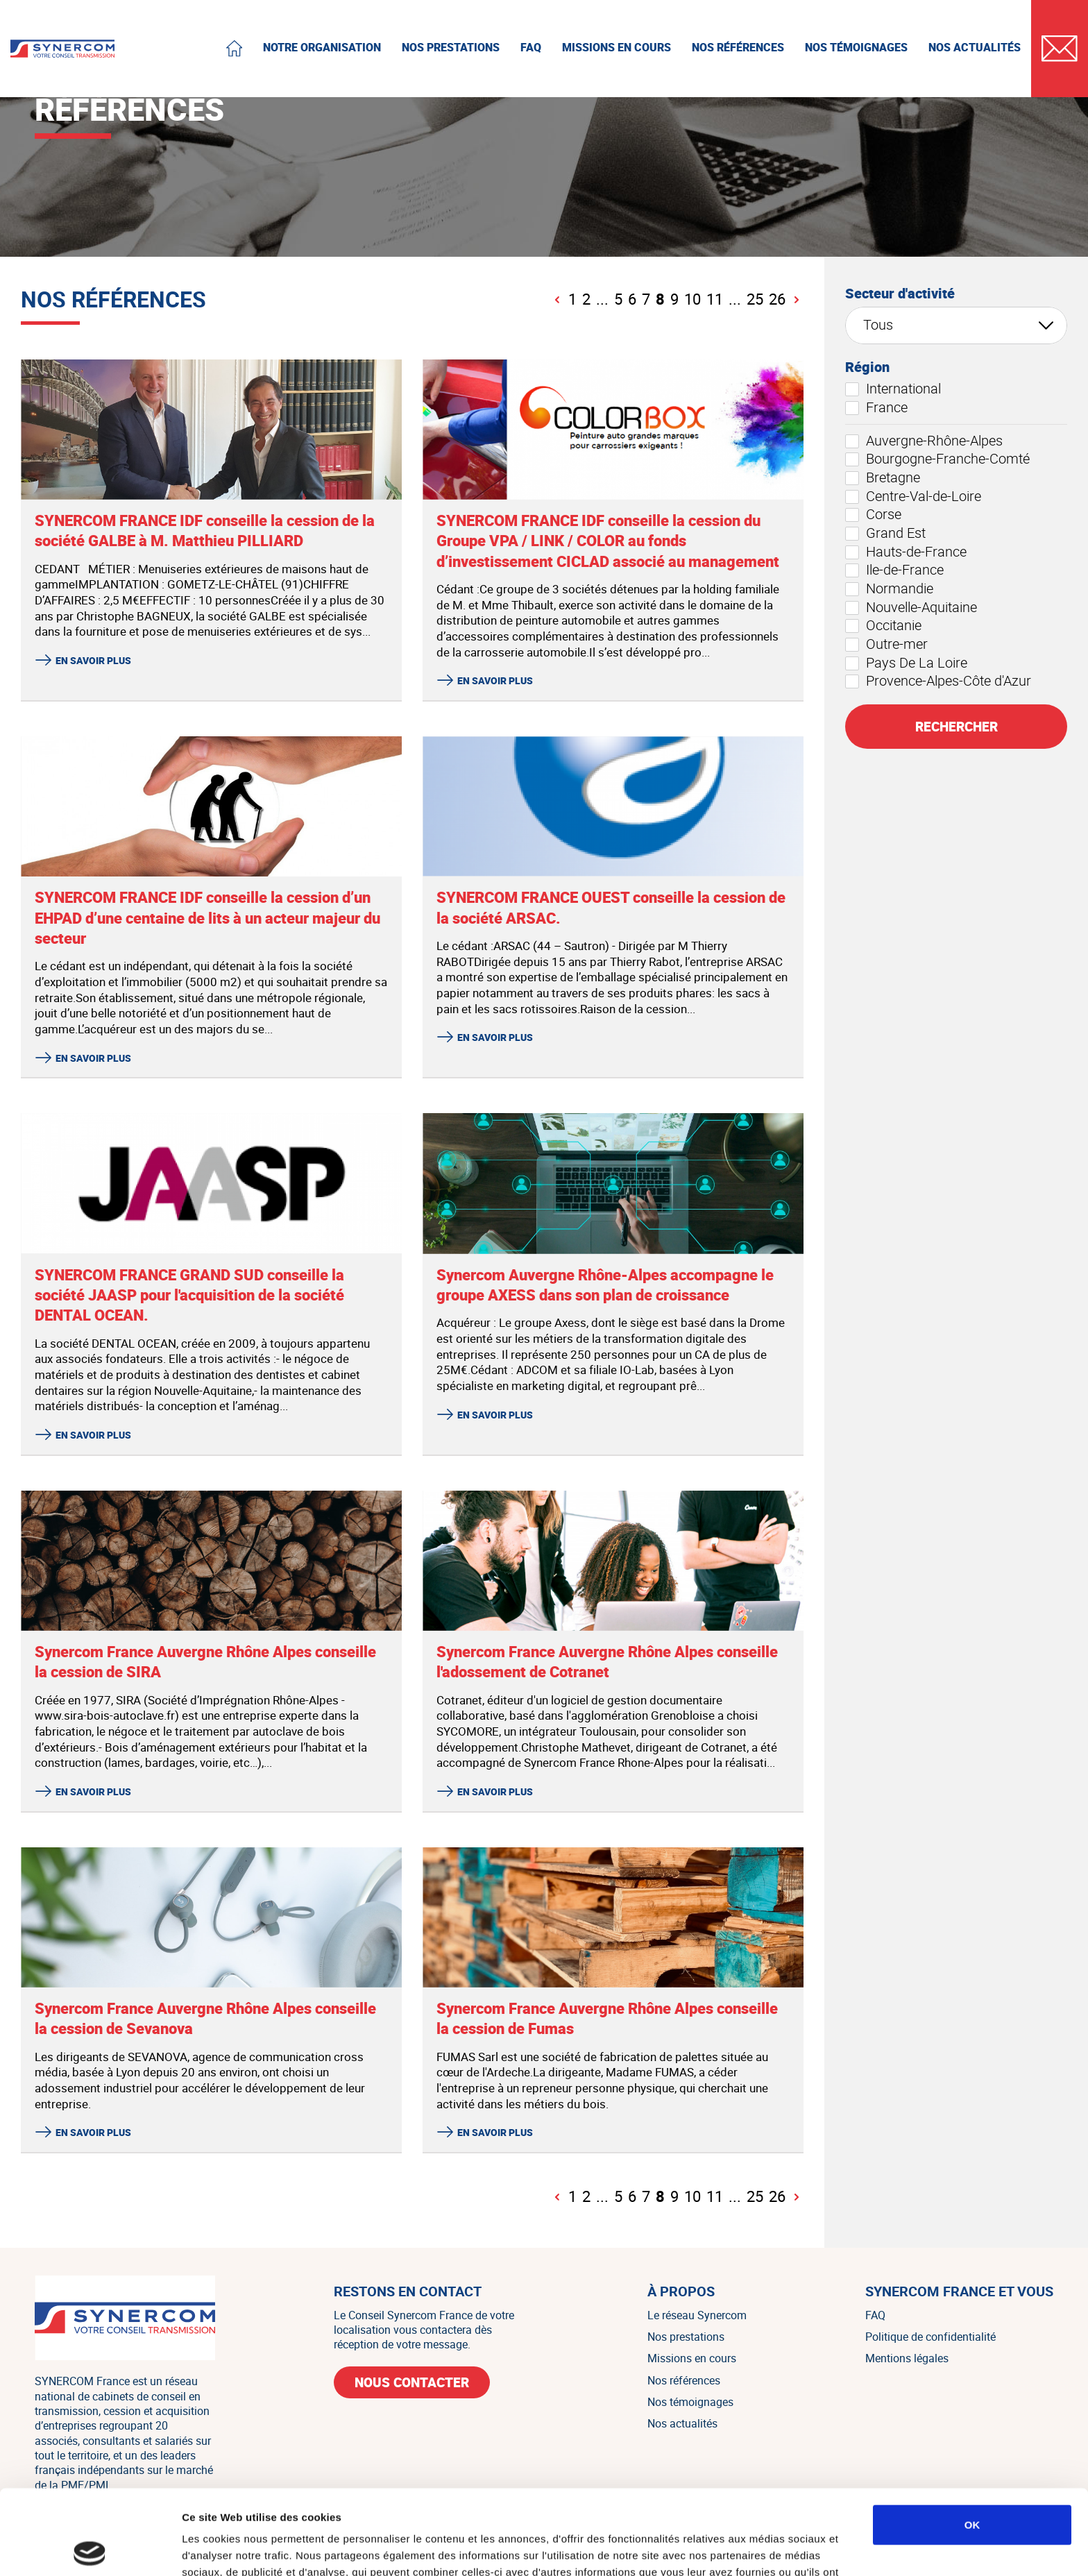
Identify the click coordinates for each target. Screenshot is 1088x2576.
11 (714, 300)
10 (692, 300)
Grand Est (885, 533)
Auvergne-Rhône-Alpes (924, 441)
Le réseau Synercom (697, 2315)
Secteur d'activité (900, 294)
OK (972, 2440)
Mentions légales (907, 2358)
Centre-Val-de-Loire (913, 496)
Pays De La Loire (906, 663)
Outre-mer (886, 644)
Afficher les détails (764, 2548)
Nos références (683, 2380)
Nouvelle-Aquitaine (911, 607)
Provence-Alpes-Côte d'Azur (938, 681)
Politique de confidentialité (930, 2336)
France (876, 407)
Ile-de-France (894, 570)
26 (777, 300)
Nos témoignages (690, 2401)
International (893, 389)
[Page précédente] (558, 299)
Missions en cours (691, 2358)
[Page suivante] (796, 299)
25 (755, 300)
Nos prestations (685, 2336)
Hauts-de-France (906, 552)
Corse (873, 514)
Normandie (889, 588)
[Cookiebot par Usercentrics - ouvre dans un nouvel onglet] (90, 2549)
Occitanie (883, 625)
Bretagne (882, 477)
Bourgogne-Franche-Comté (937, 459)
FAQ (875, 2315)
